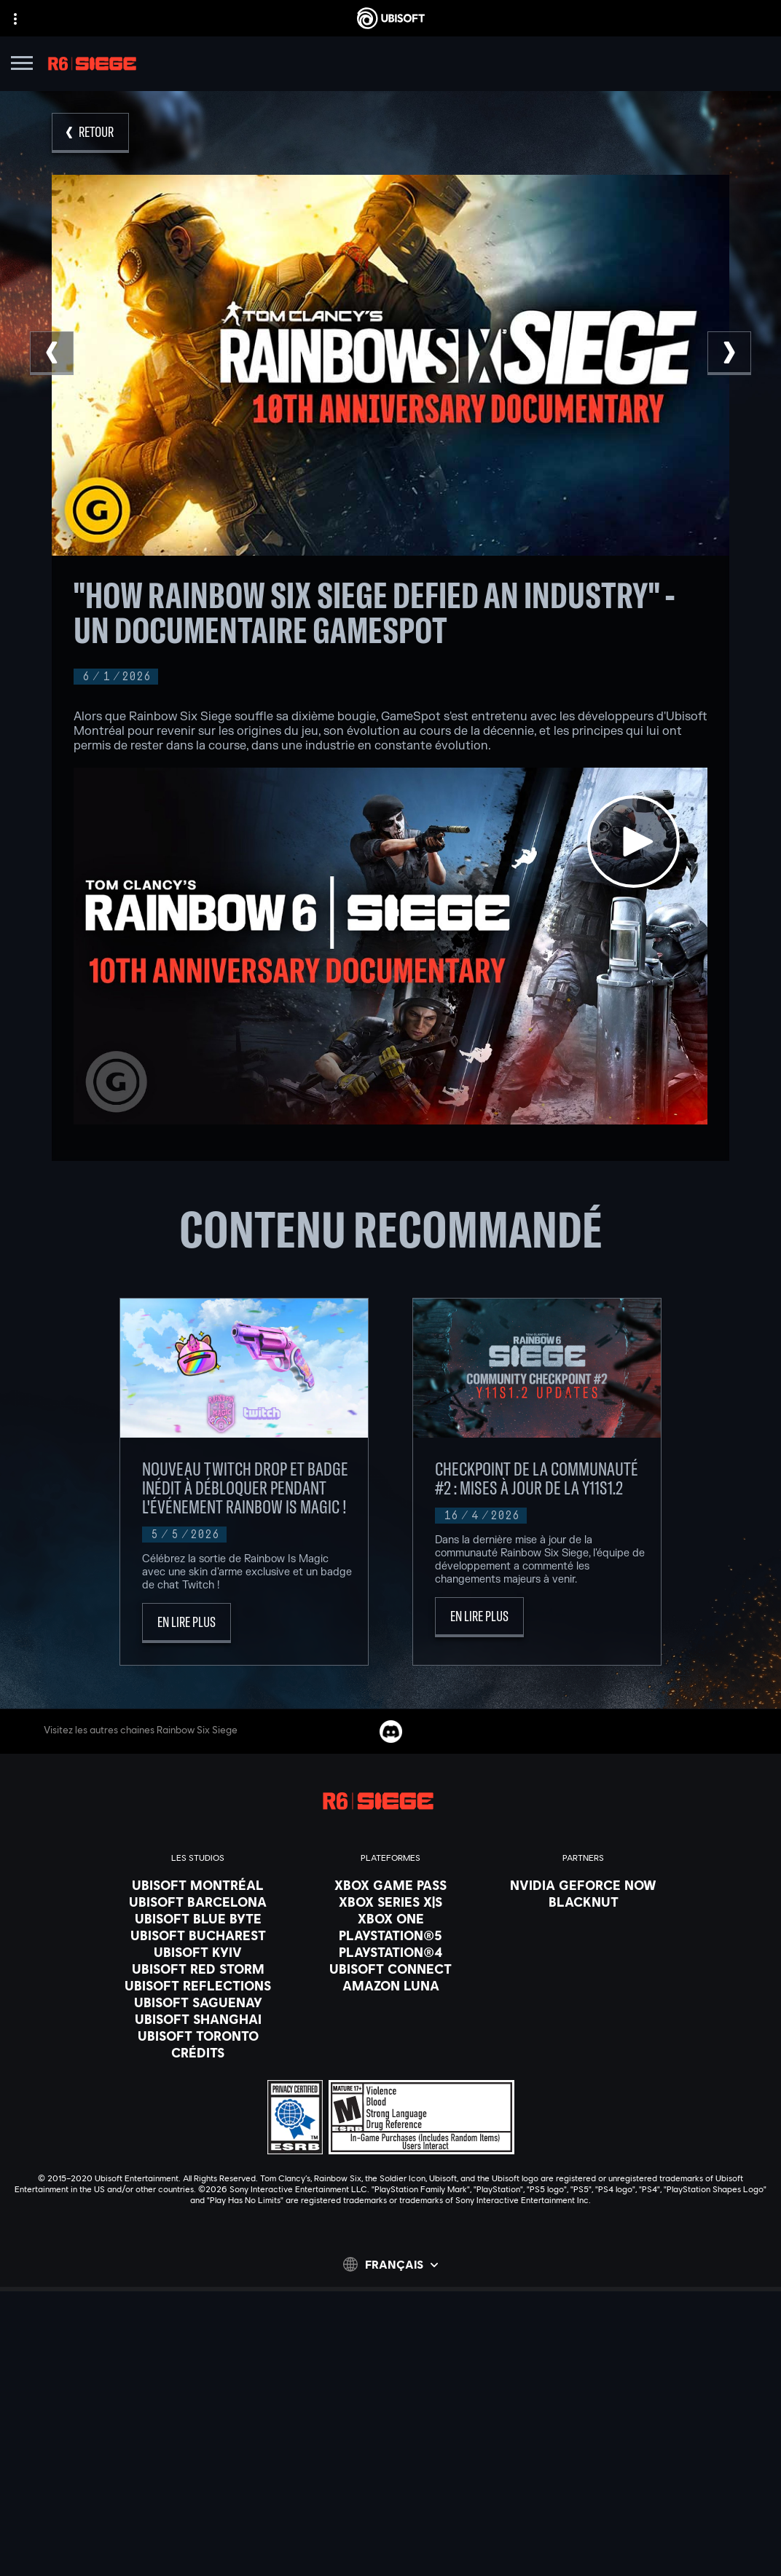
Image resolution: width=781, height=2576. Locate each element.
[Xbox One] (390, 1918)
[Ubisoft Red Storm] (198, 1968)
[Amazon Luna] (390, 1985)
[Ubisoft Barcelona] (198, 1901)
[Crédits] (198, 2052)
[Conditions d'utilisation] (390, 2531)
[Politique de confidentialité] (390, 2511)
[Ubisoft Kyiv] (198, 1952)
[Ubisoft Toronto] (198, 2035)
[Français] (390, 2264)
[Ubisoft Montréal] (198, 1885)
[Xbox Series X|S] (390, 1901)
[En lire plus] (186, 1623)
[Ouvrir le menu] (22, 65)
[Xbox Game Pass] (390, 1885)
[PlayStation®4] (390, 1952)
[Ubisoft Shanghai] (198, 2019)
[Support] (390, 2458)
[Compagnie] (390, 2421)
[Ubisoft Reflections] (198, 1985)
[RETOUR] (90, 133)
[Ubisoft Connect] (390, 2403)
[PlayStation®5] (390, 1935)
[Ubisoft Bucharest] (198, 1935)
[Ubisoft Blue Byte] (198, 1918)
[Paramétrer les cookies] (390, 2552)
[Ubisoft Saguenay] (198, 2002)
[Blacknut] (583, 1901)
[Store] (390, 2385)
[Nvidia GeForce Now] (583, 1885)
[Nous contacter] (390, 2491)
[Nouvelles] (390, 2440)
